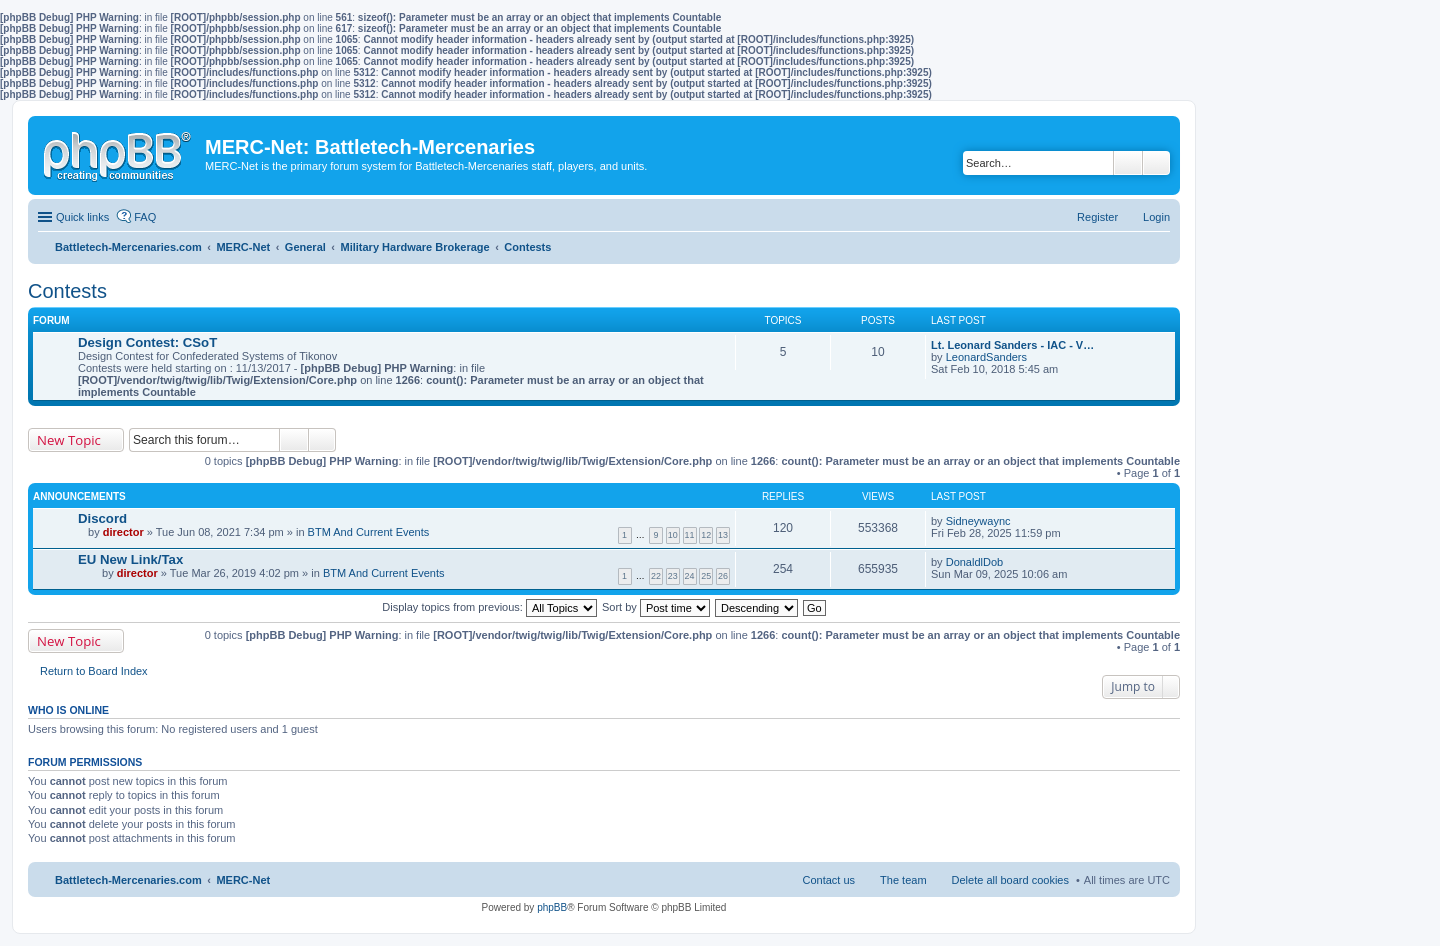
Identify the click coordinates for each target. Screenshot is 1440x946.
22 (656, 576)
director (123, 532)
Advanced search (1156, 163)
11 (690, 535)
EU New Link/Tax (130, 559)
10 (673, 535)
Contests (67, 291)
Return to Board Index (94, 671)
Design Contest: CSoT (147, 342)
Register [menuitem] (1097, 217)
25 (706, 576)
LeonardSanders (986, 357)
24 (690, 576)
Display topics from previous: (489, 607)
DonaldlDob (974, 562)
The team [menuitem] (903, 880)
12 (706, 535)
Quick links (82, 217)
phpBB (552, 907)
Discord (102, 518)
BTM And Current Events (369, 532)
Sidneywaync (978, 521)
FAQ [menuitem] (145, 217)
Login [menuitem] (1156, 217)
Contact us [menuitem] (828, 880)
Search (1128, 163)
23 (673, 576)
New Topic (69, 440)
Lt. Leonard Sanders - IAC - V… (1012, 345)
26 (723, 576)
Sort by (656, 607)
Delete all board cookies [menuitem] (1010, 880)
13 (723, 535)
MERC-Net (243, 880)
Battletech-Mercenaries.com (128, 880)
